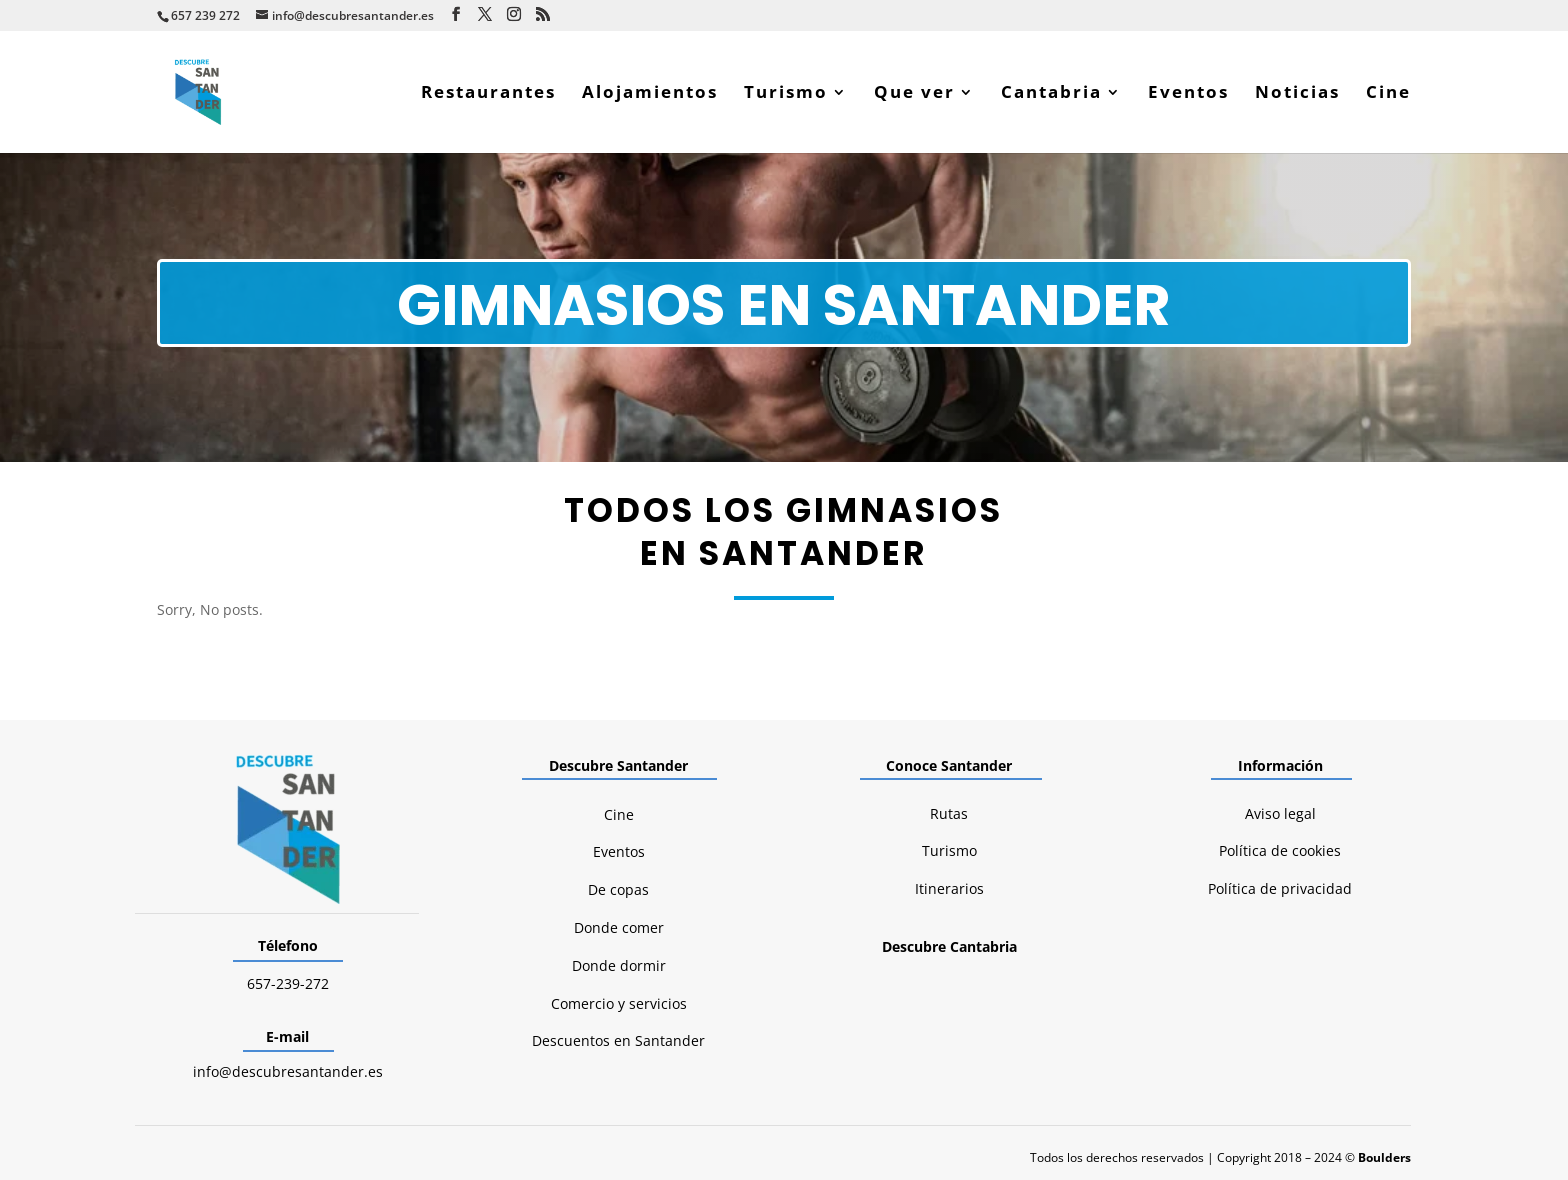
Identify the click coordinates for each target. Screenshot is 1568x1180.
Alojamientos (650, 94)
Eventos (1188, 94)
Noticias (1297, 94)
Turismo (786, 94)
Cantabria (1051, 94)
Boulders (1384, 1157)
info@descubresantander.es (288, 1071)
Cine (1388, 94)
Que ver (914, 94)
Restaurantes (488, 94)
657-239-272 (288, 983)
